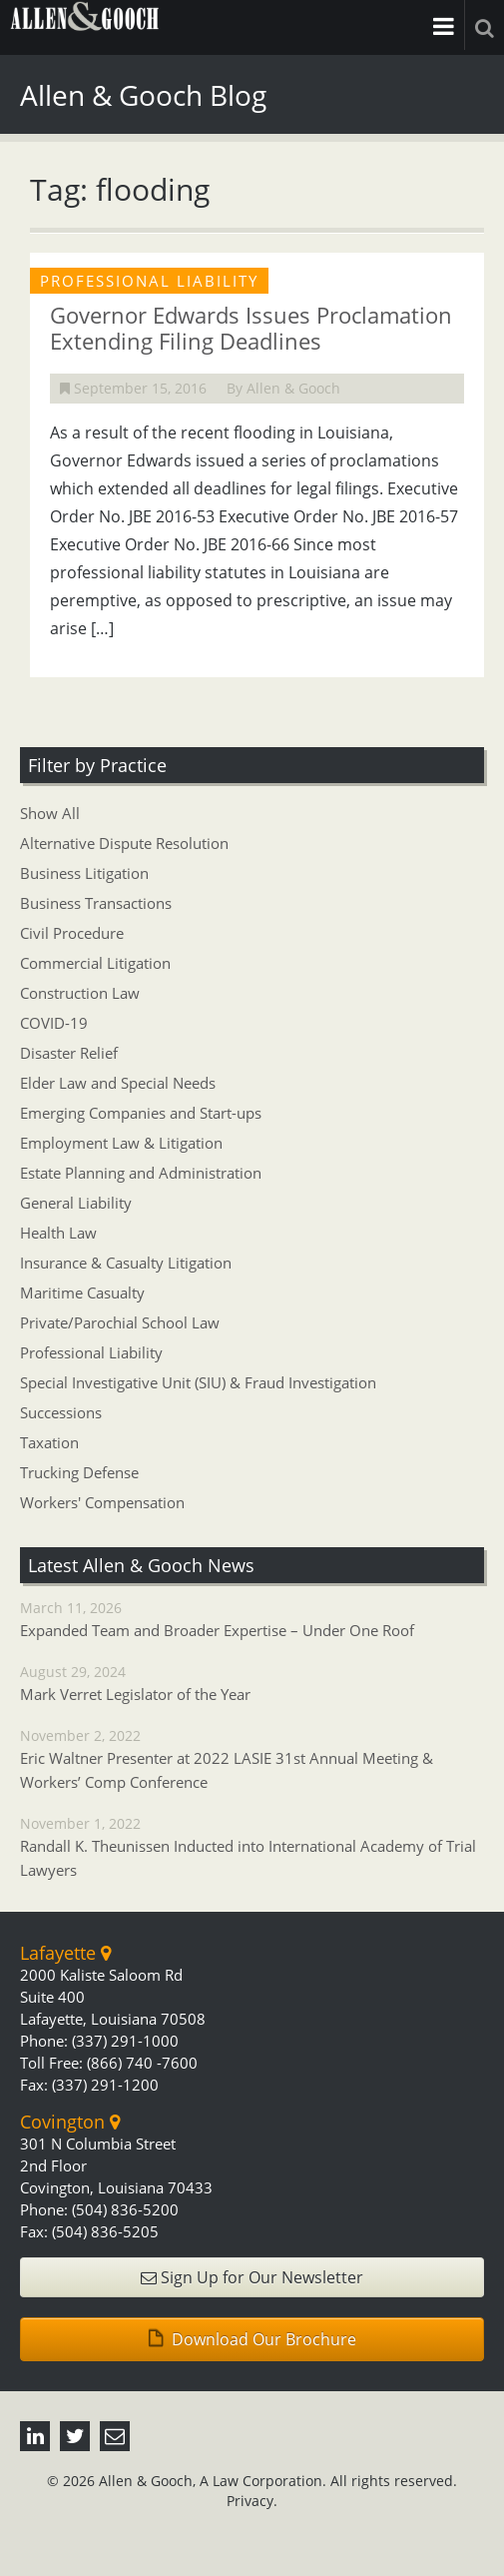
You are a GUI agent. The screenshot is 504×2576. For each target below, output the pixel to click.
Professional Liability (91, 1352)
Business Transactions (96, 903)
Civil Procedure (72, 933)
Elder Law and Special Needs (118, 1083)
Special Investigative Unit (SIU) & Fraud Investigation (198, 1382)
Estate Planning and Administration (140, 1173)
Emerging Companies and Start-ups (140, 1113)
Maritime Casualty (82, 1292)
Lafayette (65, 1953)
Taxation (49, 1442)
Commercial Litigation (95, 963)
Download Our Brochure (252, 2339)
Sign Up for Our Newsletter (252, 2277)
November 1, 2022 (252, 1848)
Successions (61, 1412)
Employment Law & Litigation (121, 1143)
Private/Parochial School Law (120, 1322)
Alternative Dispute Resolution (124, 843)
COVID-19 (54, 1023)
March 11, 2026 (252, 1620)
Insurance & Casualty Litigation (126, 1263)
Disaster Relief (69, 1053)
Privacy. (252, 2500)
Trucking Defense (79, 1472)
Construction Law (80, 993)
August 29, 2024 (252, 1684)
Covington (70, 2122)
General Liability (76, 1203)
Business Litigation (84, 873)
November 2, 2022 (252, 1760)
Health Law (58, 1233)
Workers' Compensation (102, 1502)
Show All (50, 813)
